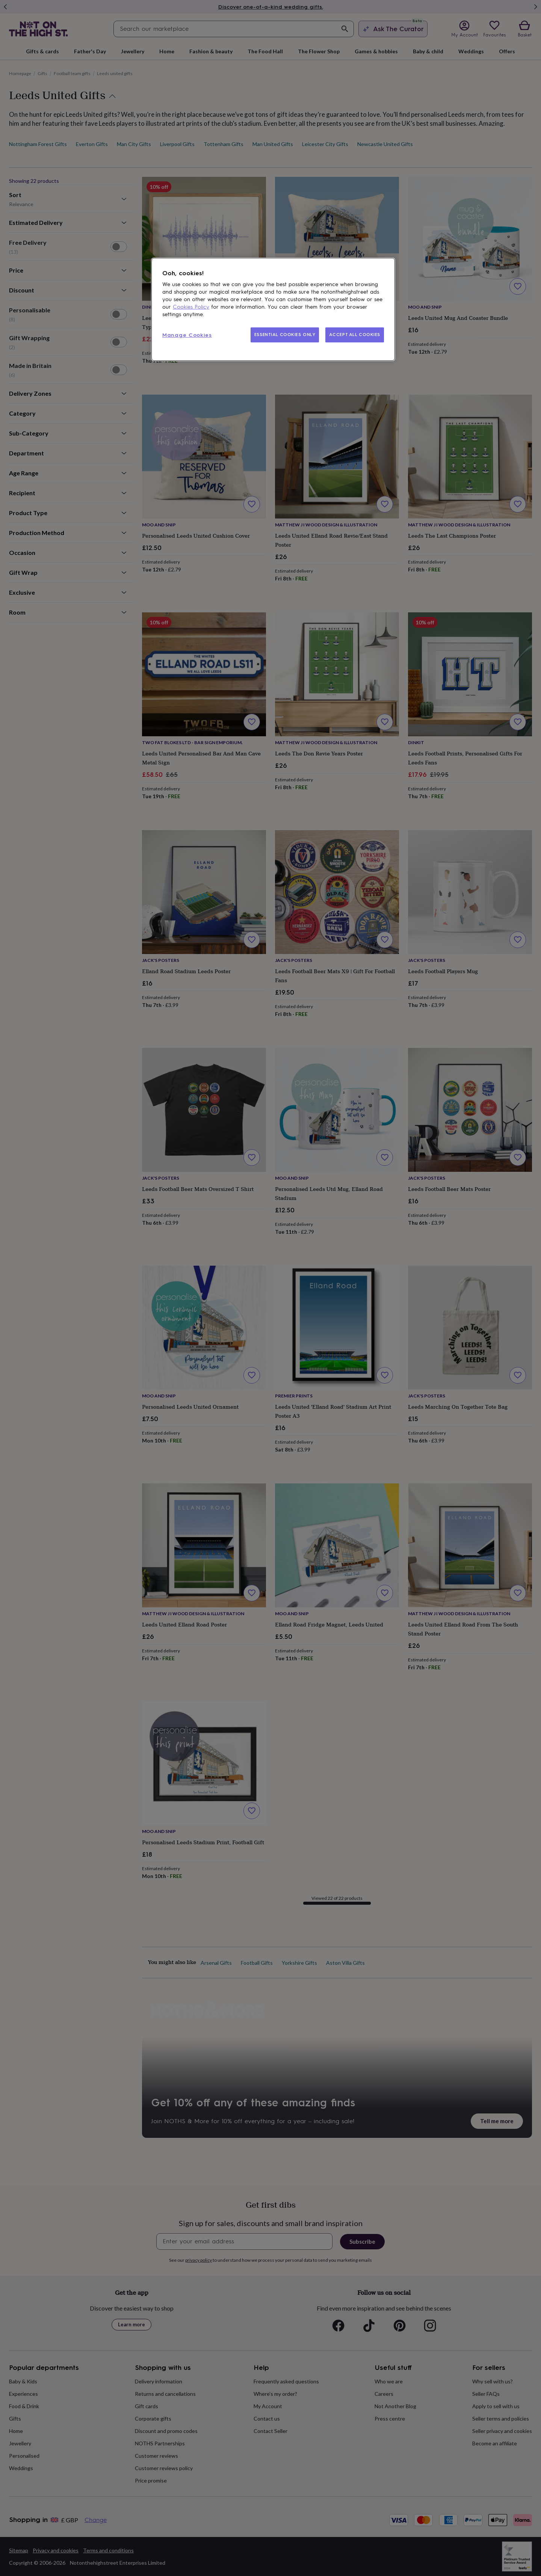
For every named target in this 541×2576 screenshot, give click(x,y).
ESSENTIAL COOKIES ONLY (285, 334)
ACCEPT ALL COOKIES (354, 334)
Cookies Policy (191, 307)
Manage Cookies (187, 335)
